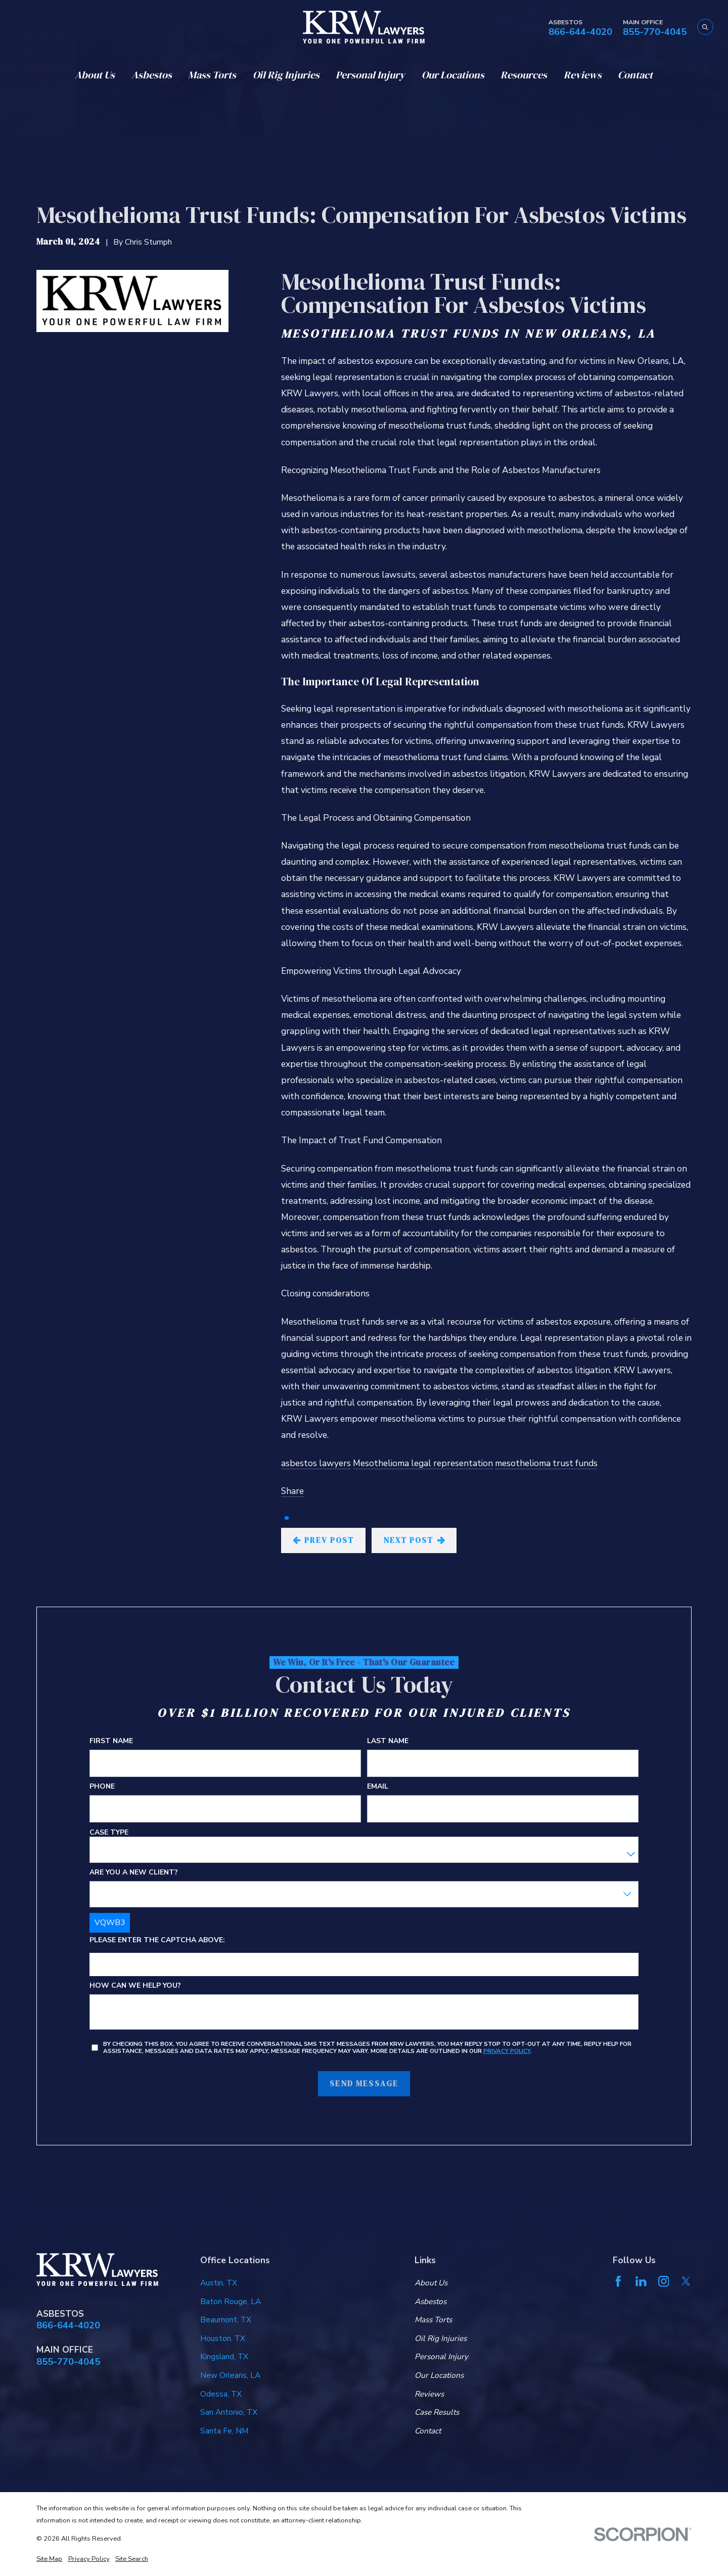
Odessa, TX (221, 2393)
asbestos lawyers (316, 1463)
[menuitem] (49, 2559)
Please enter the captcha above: (157, 1941)
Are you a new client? (133, 1873)
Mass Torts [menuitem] (212, 75)
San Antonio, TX (228, 2412)
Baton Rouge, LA (230, 2301)
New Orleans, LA (230, 2375)
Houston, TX (222, 2338)
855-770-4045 (655, 32)
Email (377, 1787)
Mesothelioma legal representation (423, 1463)
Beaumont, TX (225, 2319)
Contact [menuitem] (635, 75)
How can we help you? (135, 1986)
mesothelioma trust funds (546, 1463)
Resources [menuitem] (523, 75)
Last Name (387, 1741)
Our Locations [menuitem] (453, 75)
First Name (111, 1741)
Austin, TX (218, 2282)
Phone (102, 1787)
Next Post (414, 1540)
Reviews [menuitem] (583, 75)
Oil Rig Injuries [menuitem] (286, 75)
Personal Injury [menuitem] (370, 75)
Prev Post (323, 1540)
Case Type (108, 1833)
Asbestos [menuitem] (151, 75)
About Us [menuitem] (95, 75)
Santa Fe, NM (224, 2430)
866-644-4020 (580, 32)
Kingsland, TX (224, 2356)
